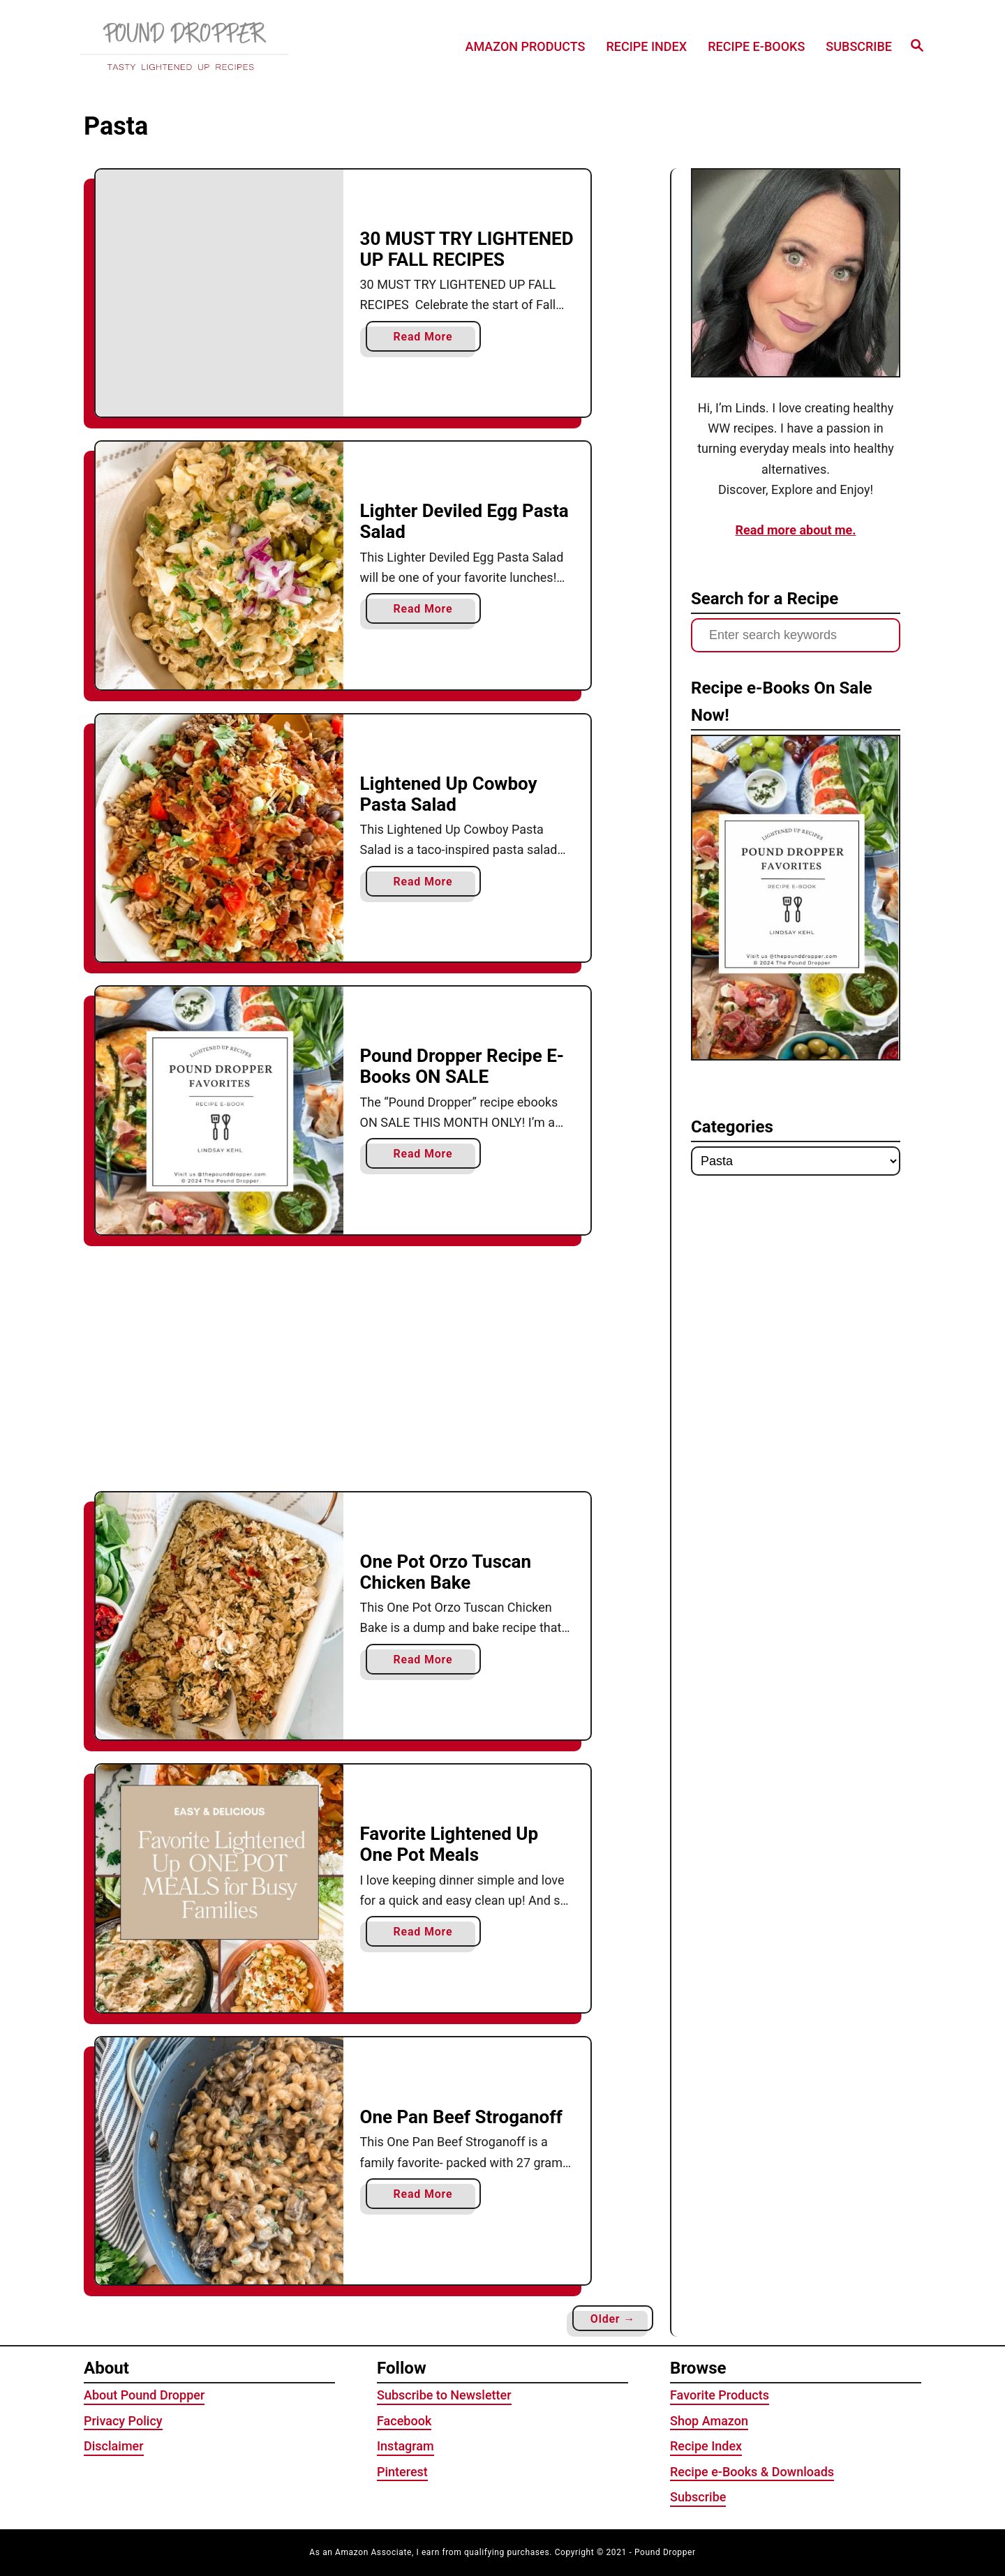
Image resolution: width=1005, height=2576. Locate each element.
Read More (428, 339)
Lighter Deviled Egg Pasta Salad (464, 521)
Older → (612, 2319)
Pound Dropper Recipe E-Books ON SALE (462, 1066)
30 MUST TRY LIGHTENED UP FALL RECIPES (467, 249)
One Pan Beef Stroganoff (461, 2116)
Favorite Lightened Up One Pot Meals (449, 1844)
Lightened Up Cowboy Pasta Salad (448, 794)
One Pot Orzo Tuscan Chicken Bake (446, 1572)
